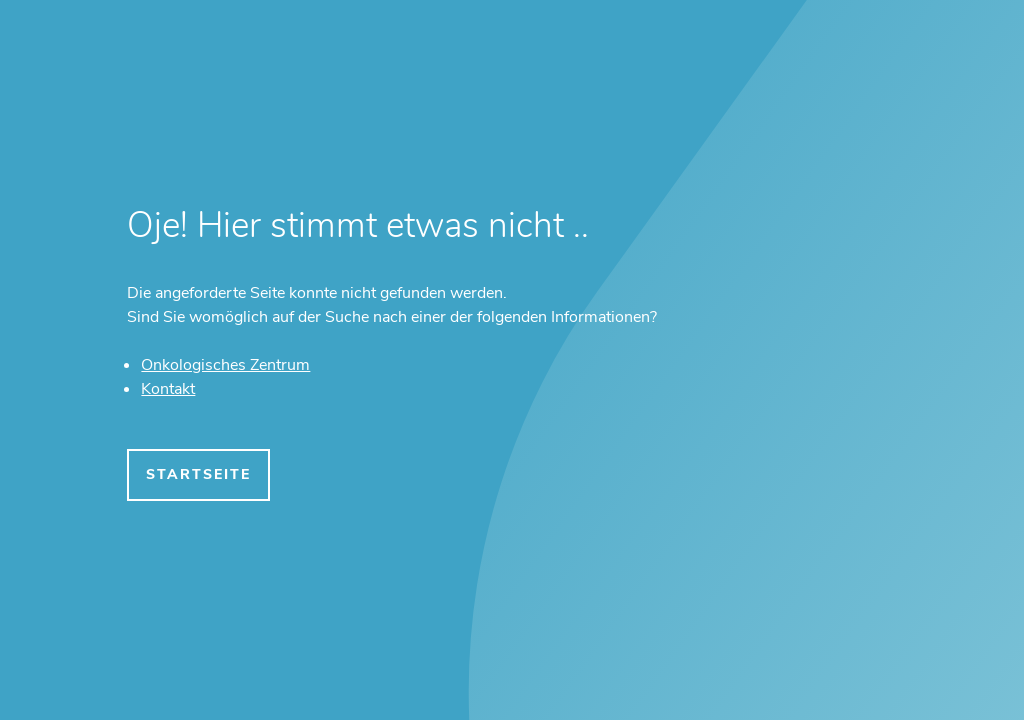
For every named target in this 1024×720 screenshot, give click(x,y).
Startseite (198, 474)
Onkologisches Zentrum (225, 365)
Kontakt (168, 389)
